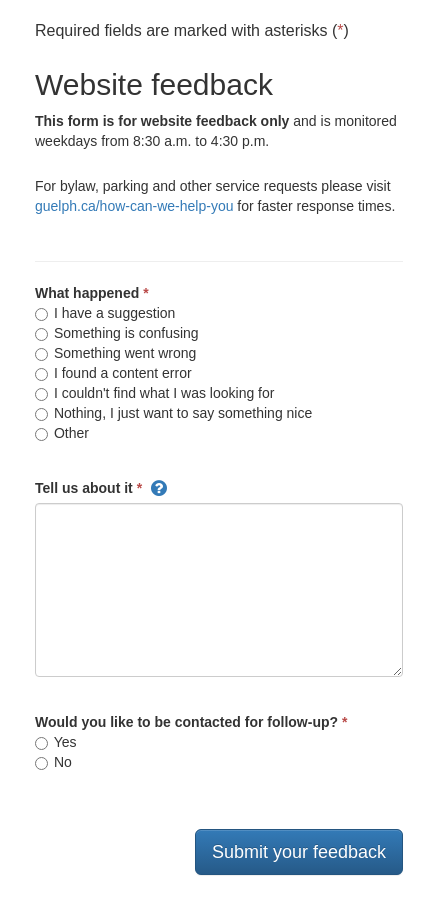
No (53, 762)
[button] (159, 488)
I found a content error (113, 373)
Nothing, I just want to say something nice (173, 413)
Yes (55, 742)
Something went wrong (115, 353)
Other (62, 433)
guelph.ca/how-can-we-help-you (134, 206)
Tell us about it (84, 488)
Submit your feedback (299, 852)
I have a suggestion (105, 313)
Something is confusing (117, 333)
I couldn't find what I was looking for (154, 393)
